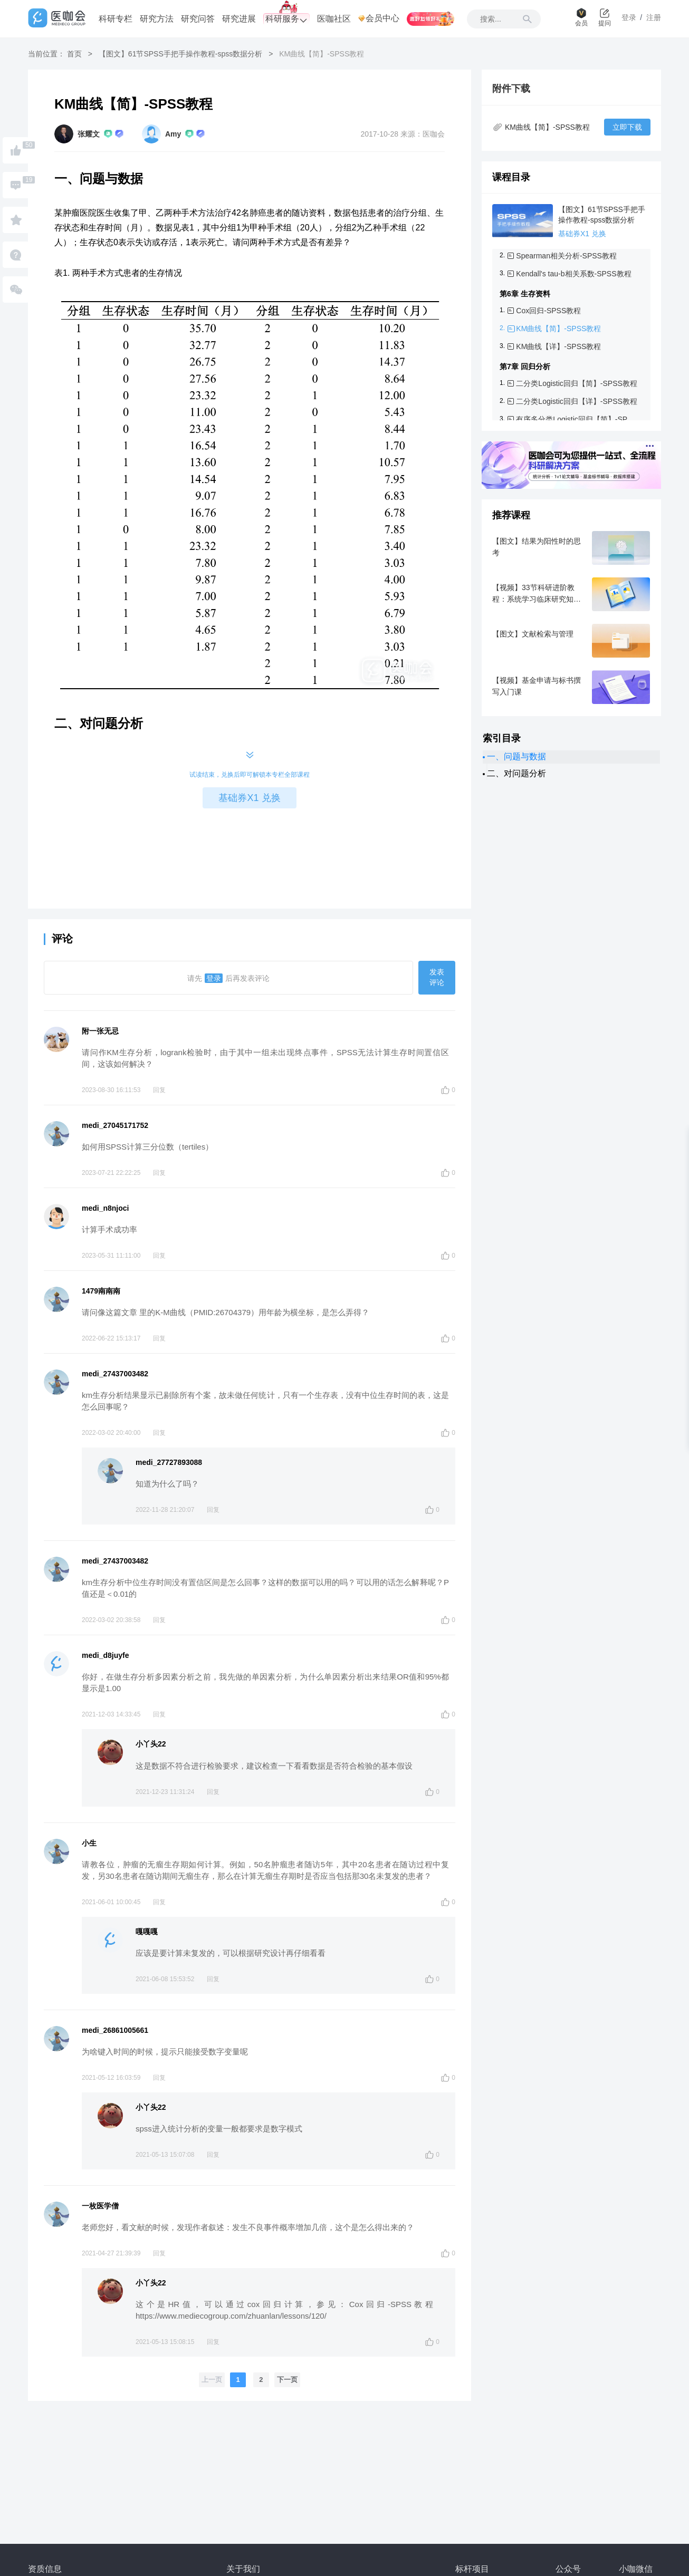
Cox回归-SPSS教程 (548, 310)
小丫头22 (151, 1744)
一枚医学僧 (100, 2206)
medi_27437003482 (115, 1373)
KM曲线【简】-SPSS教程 (558, 328)
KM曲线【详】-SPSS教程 (558, 346)
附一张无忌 (100, 1031)
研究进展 (239, 18)
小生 (89, 1843)
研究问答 (198, 18)
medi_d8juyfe (105, 1655)
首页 (74, 54)
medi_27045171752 (115, 1125)
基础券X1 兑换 (249, 798)
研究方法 (157, 18)
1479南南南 (101, 1291)
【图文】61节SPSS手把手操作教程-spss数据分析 (180, 54)
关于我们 (243, 2568)
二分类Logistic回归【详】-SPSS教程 (576, 401)
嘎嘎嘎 (147, 1931)
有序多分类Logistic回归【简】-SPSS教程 (577, 419)
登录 (213, 978)
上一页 (212, 2380)
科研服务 (286, 19)
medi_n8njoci (105, 1208)
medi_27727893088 (169, 1462)
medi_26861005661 (115, 2030)
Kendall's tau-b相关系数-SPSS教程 (573, 273)
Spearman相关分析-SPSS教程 (566, 256)
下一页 (287, 2380)
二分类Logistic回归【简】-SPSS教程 (576, 383)
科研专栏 (115, 18)
